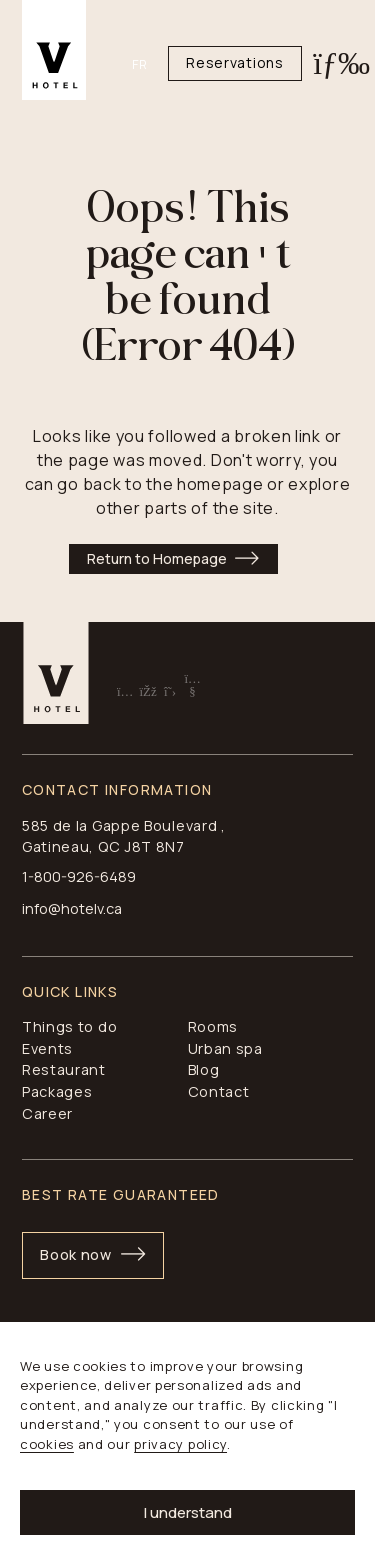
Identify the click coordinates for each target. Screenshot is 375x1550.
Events (47, 1048)
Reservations (234, 62)
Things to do (69, 1026)
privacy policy (180, 1444)
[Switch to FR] (150, 64)
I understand (188, 1512)
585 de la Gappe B (87, 825)
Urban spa (225, 1048)
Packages (57, 1091)
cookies (47, 1444)
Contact (219, 1091)
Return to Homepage (157, 558)
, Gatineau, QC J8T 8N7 (124, 836)
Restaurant (64, 1069)
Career (47, 1113)
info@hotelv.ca (72, 908)
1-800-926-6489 (79, 876)
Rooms (213, 1026)
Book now (76, 1254)
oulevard (187, 825)
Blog (204, 1069)
